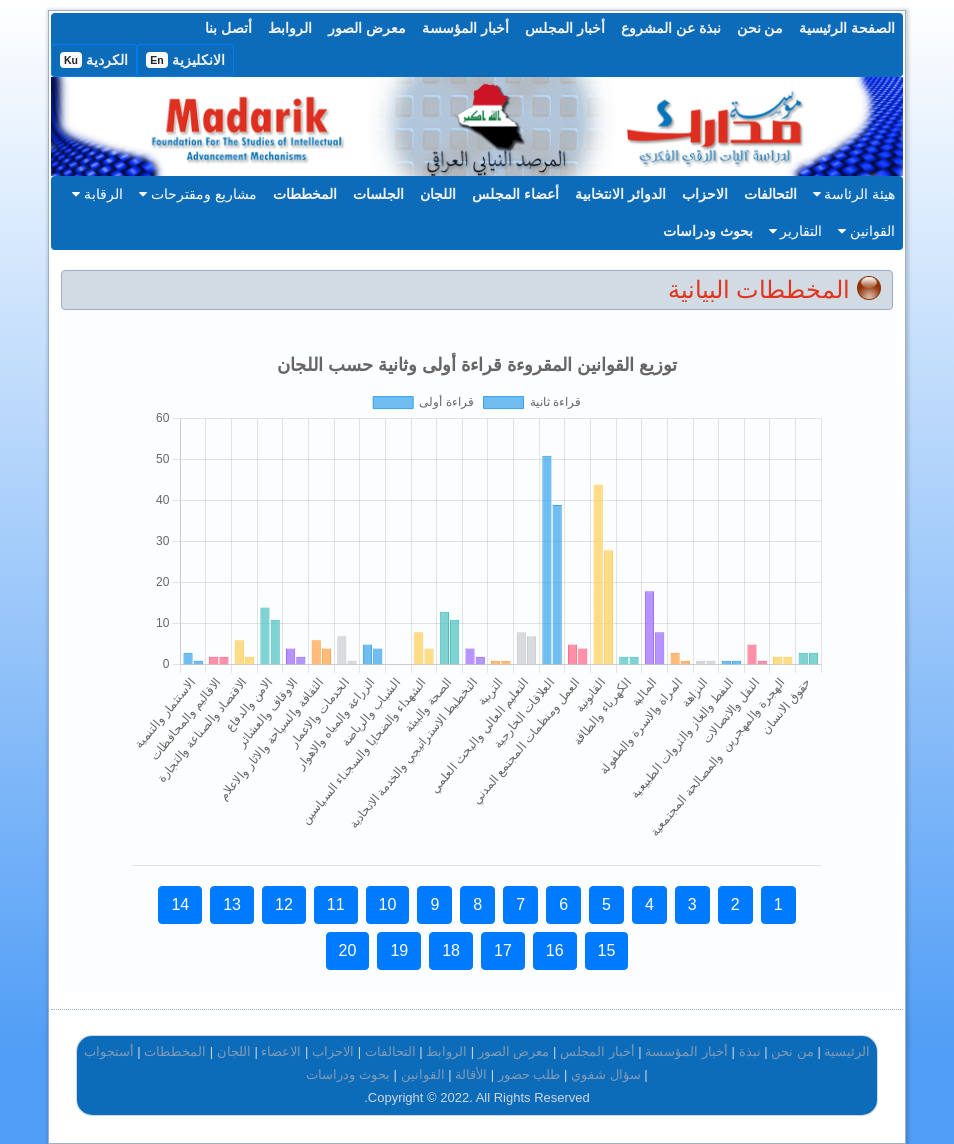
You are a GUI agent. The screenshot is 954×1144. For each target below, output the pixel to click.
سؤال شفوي (606, 1074)
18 (451, 950)
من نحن (760, 28)
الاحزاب (705, 194)
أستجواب (109, 1051)
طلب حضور (529, 1074)
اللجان (438, 194)
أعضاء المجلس (515, 194)
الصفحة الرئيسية (847, 28)
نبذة (750, 1051)
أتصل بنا (228, 28)
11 (336, 904)
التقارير (796, 231)
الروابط (290, 28)
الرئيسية (847, 1051)
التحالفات (770, 194)
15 (607, 950)
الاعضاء (281, 1051)
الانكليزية (185, 60)
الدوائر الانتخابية (620, 194)
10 (388, 904)
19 (399, 950)
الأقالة (471, 1074)
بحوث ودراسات (708, 231)
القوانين (866, 231)
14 (180, 904)
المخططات (305, 194)
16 (555, 950)
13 (232, 904)
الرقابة (97, 194)
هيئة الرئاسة (854, 194)
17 (503, 950)
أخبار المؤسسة (465, 28)
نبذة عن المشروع (671, 28)
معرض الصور (367, 28)
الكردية (94, 60)
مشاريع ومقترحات (198, 194)
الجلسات (378, 194)
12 (284, 904)
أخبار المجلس (565, 28)
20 (348, 950)
